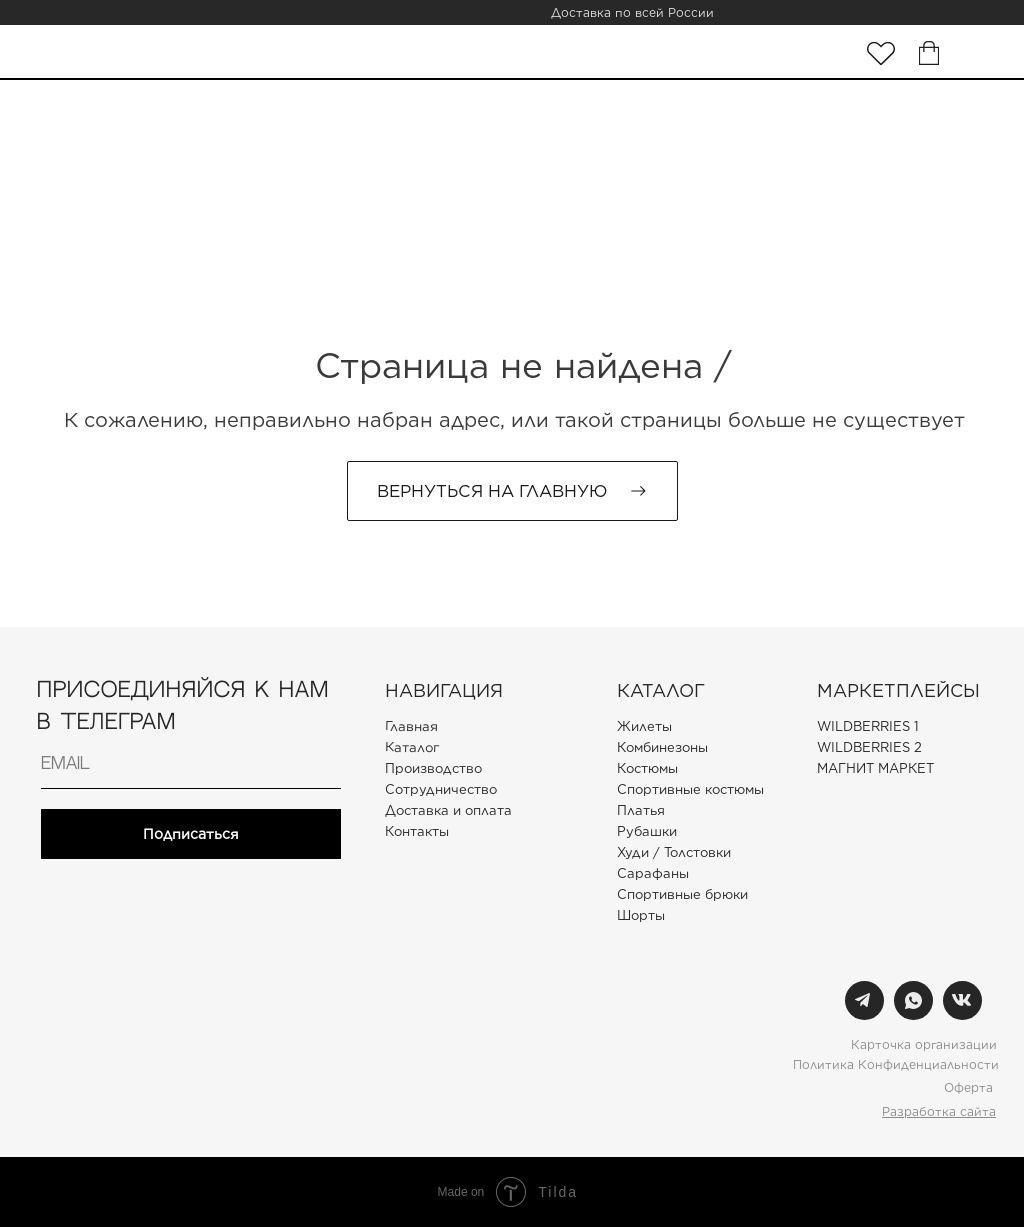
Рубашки (647, 831)
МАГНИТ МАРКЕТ (875, 768)
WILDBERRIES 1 (868, 726)
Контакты (417, 831)
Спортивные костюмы (690, 789)
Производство (433, 768)
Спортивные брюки (682, 894)
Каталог (412, 747)
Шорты (641, 915)
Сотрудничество (441, 789)
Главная (411, 726)
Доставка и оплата (448, 810)
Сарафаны (653, 873)
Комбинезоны (662, 747)
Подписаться (191, 834)
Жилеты (644, 726)
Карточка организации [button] (924, 1044)
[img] (881, 53)
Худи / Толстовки (674, 852)
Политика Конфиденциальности (896, 1064)
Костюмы (647, 768)
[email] (191, 764)
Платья (641, 810)
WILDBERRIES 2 (869, 747)
